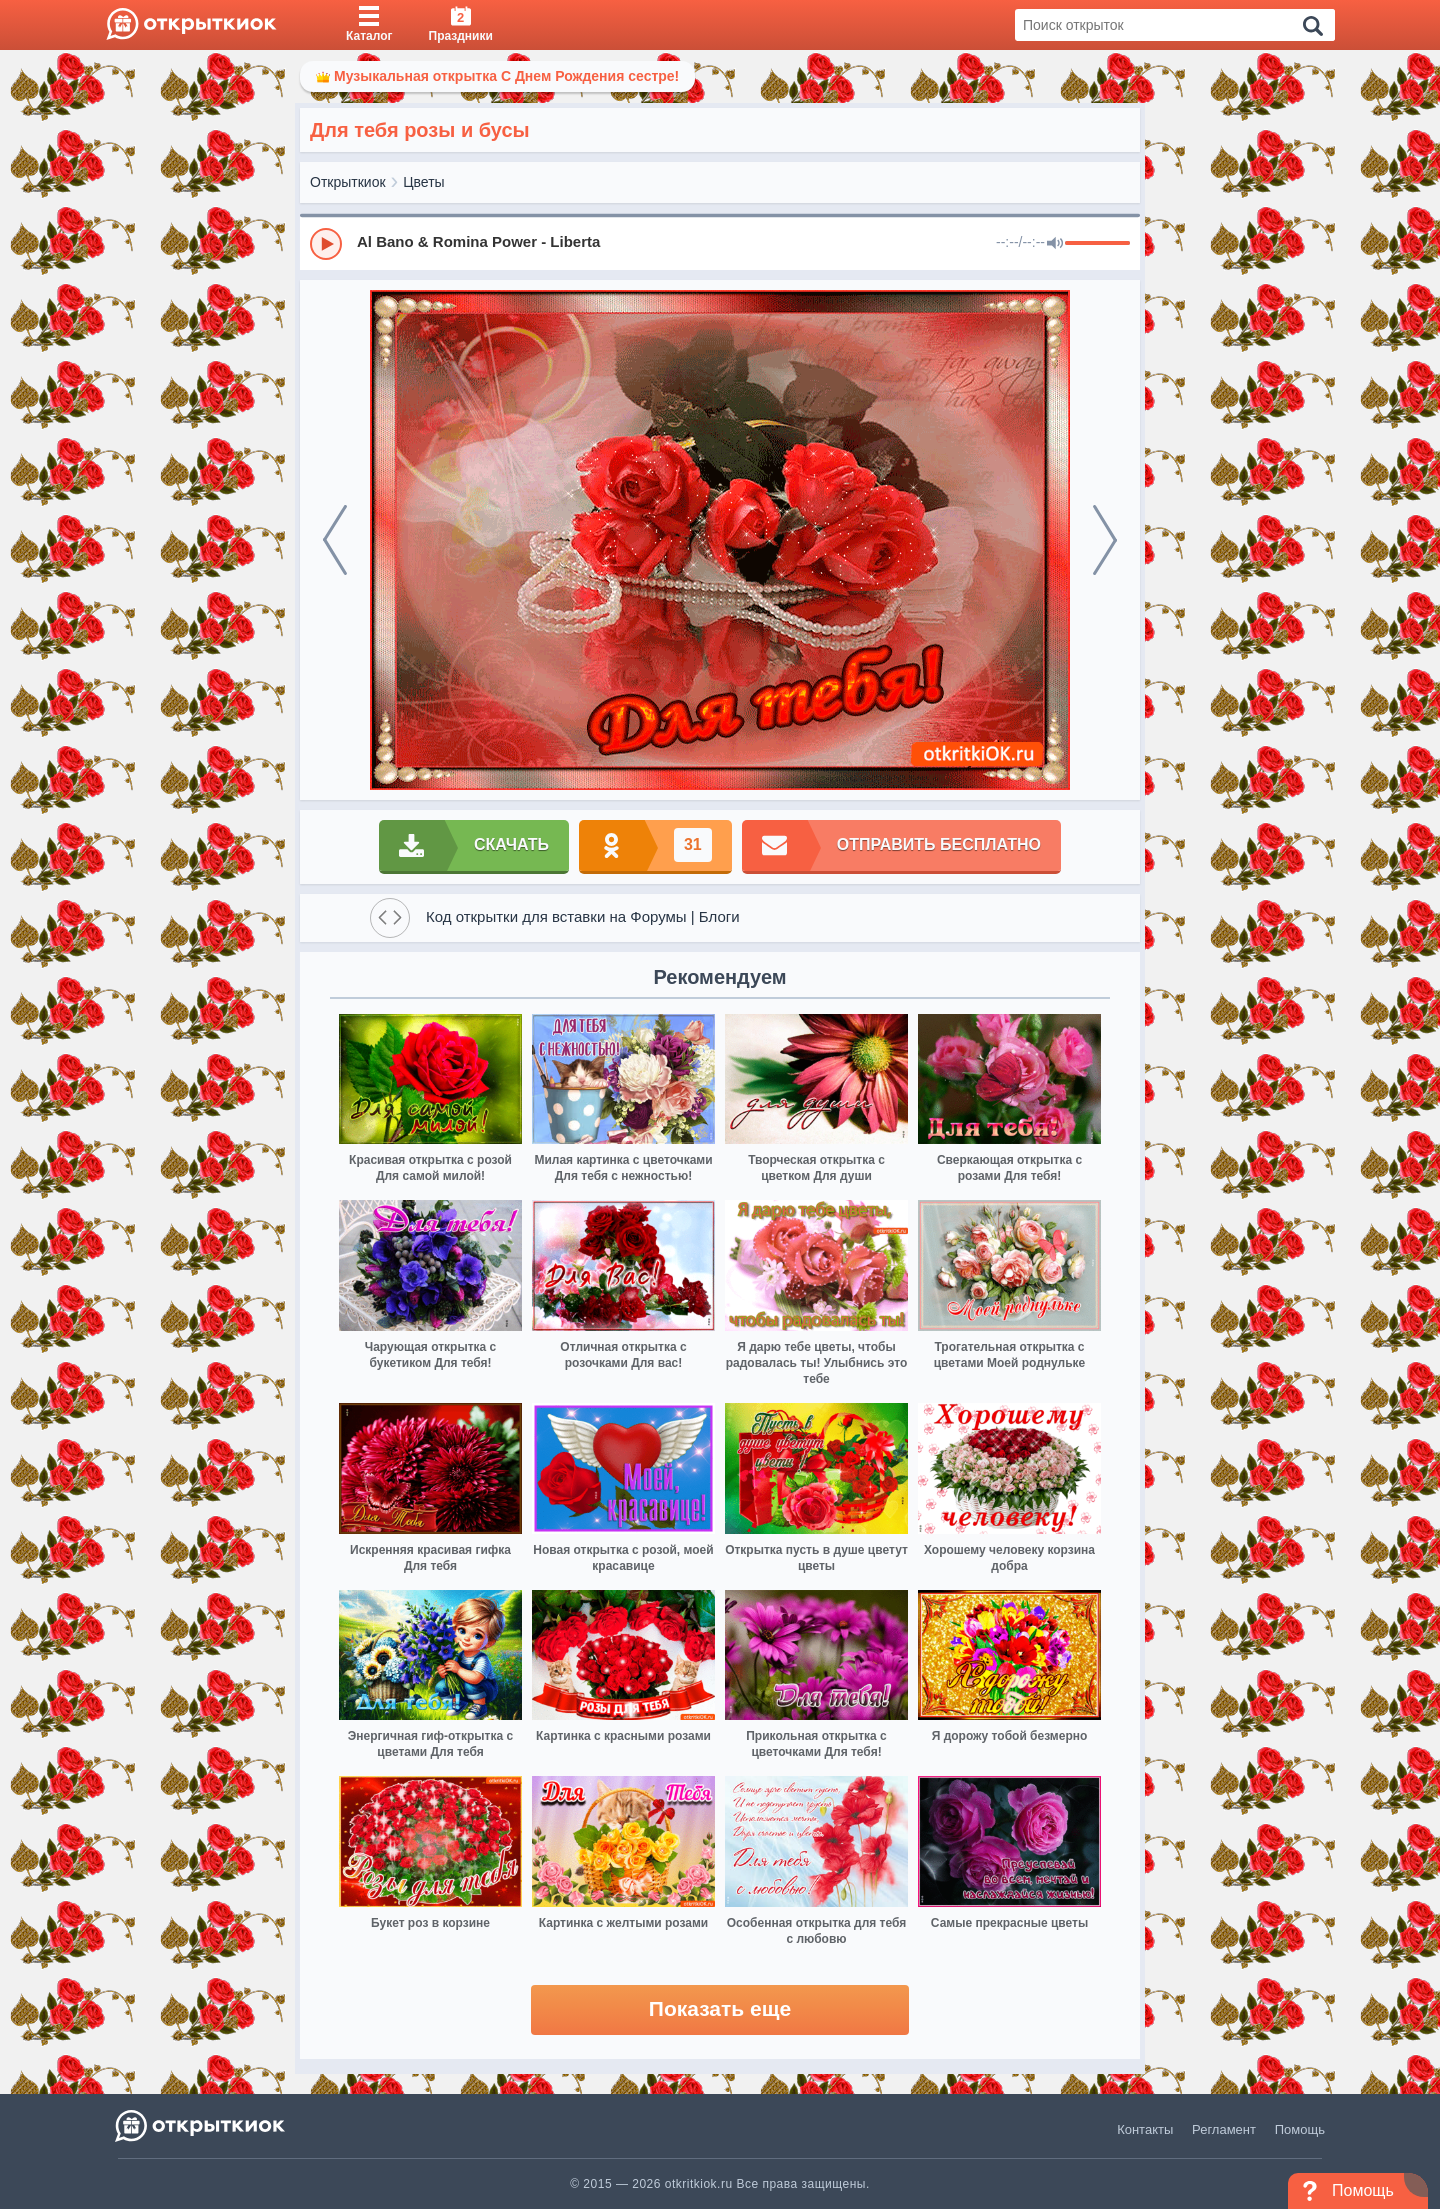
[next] (1105, 540)
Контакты (1145, 2129)
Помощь (1300, 2129)
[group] (720, 243)
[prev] (335, 540)
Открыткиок (348, 182)
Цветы (423, 182)
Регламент (1224, 2129)
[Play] (326, 244)
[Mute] (1055, 244)
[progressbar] (1097, 244)
